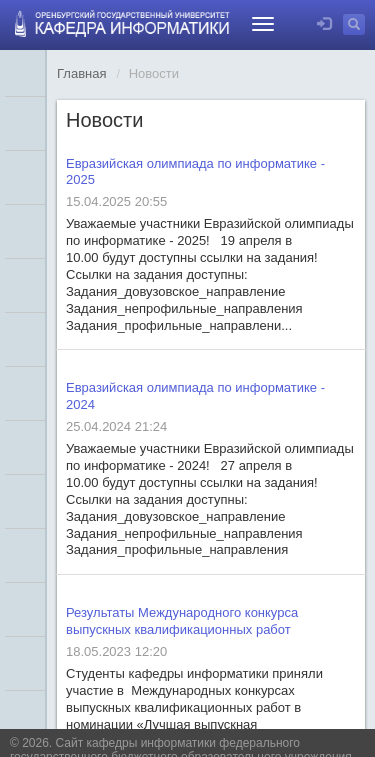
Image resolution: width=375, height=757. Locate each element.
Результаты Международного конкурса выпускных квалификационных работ (182, 621)
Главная (81, 73)
